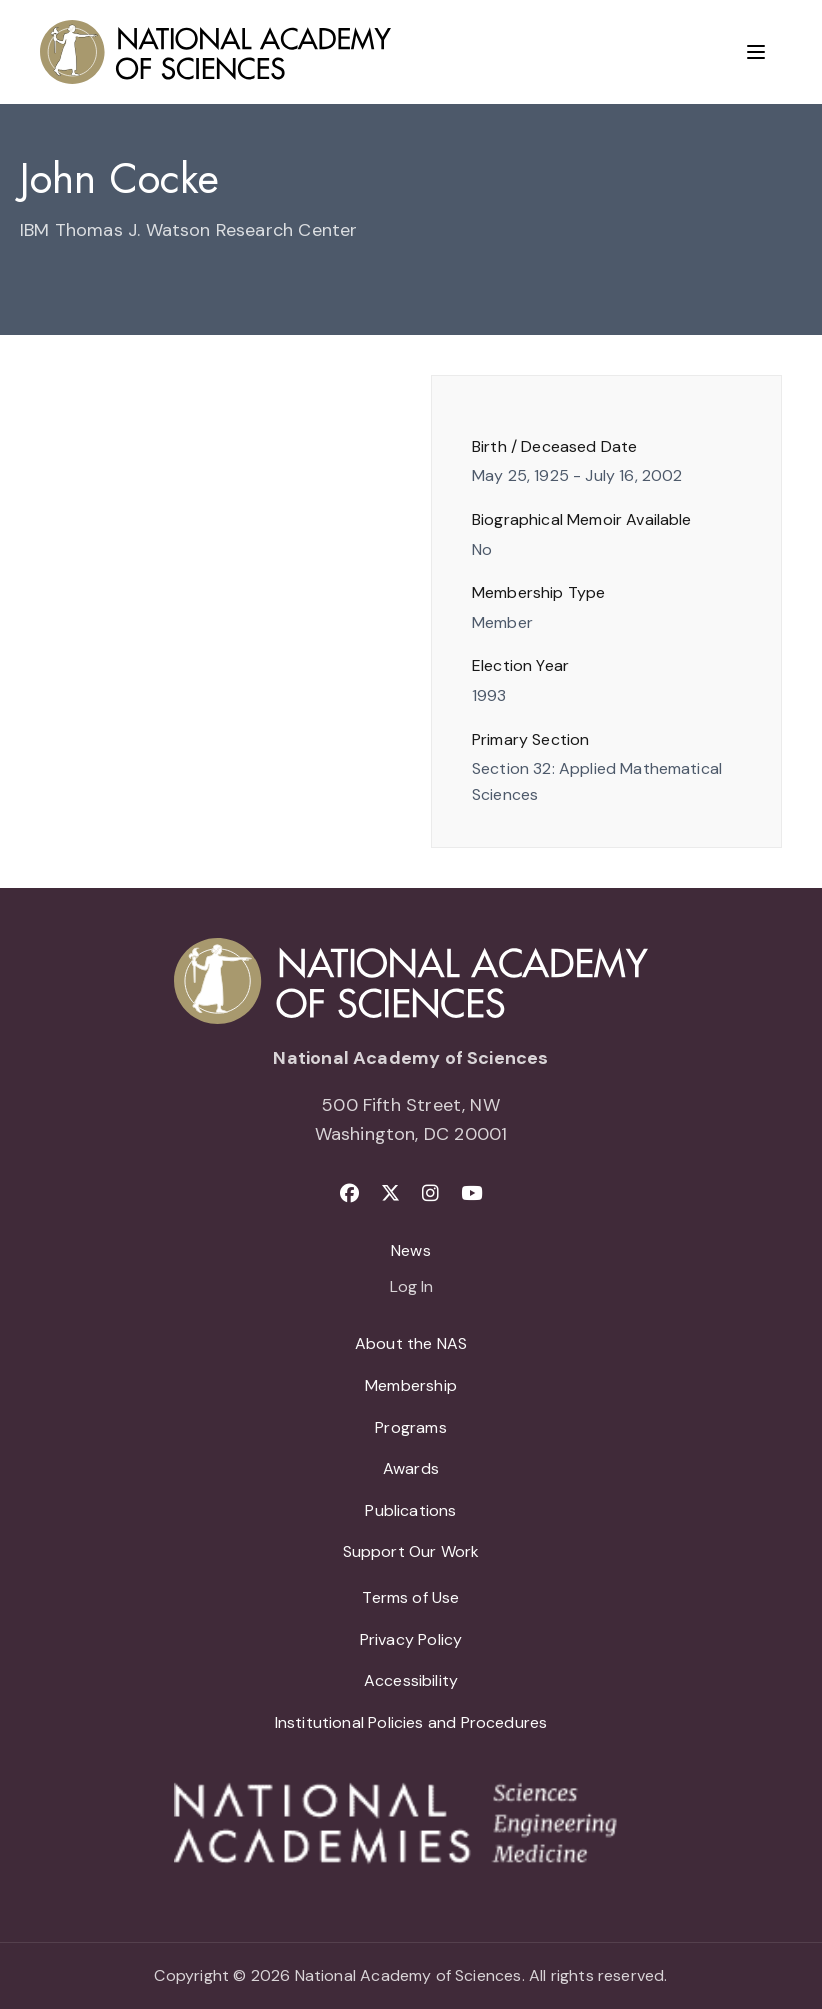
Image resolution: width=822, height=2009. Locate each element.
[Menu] (756, 52)
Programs (410, 1427)
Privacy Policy (411, 1639)
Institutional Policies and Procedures (411, 1722)
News (411, 1250)
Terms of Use (410, 1597)
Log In (411, 1288)
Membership (411, 1385)
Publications (410, 1510)
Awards (411, 1468)
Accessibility (411, 1680)
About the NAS (411, 1343)
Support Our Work (411, 1551)
